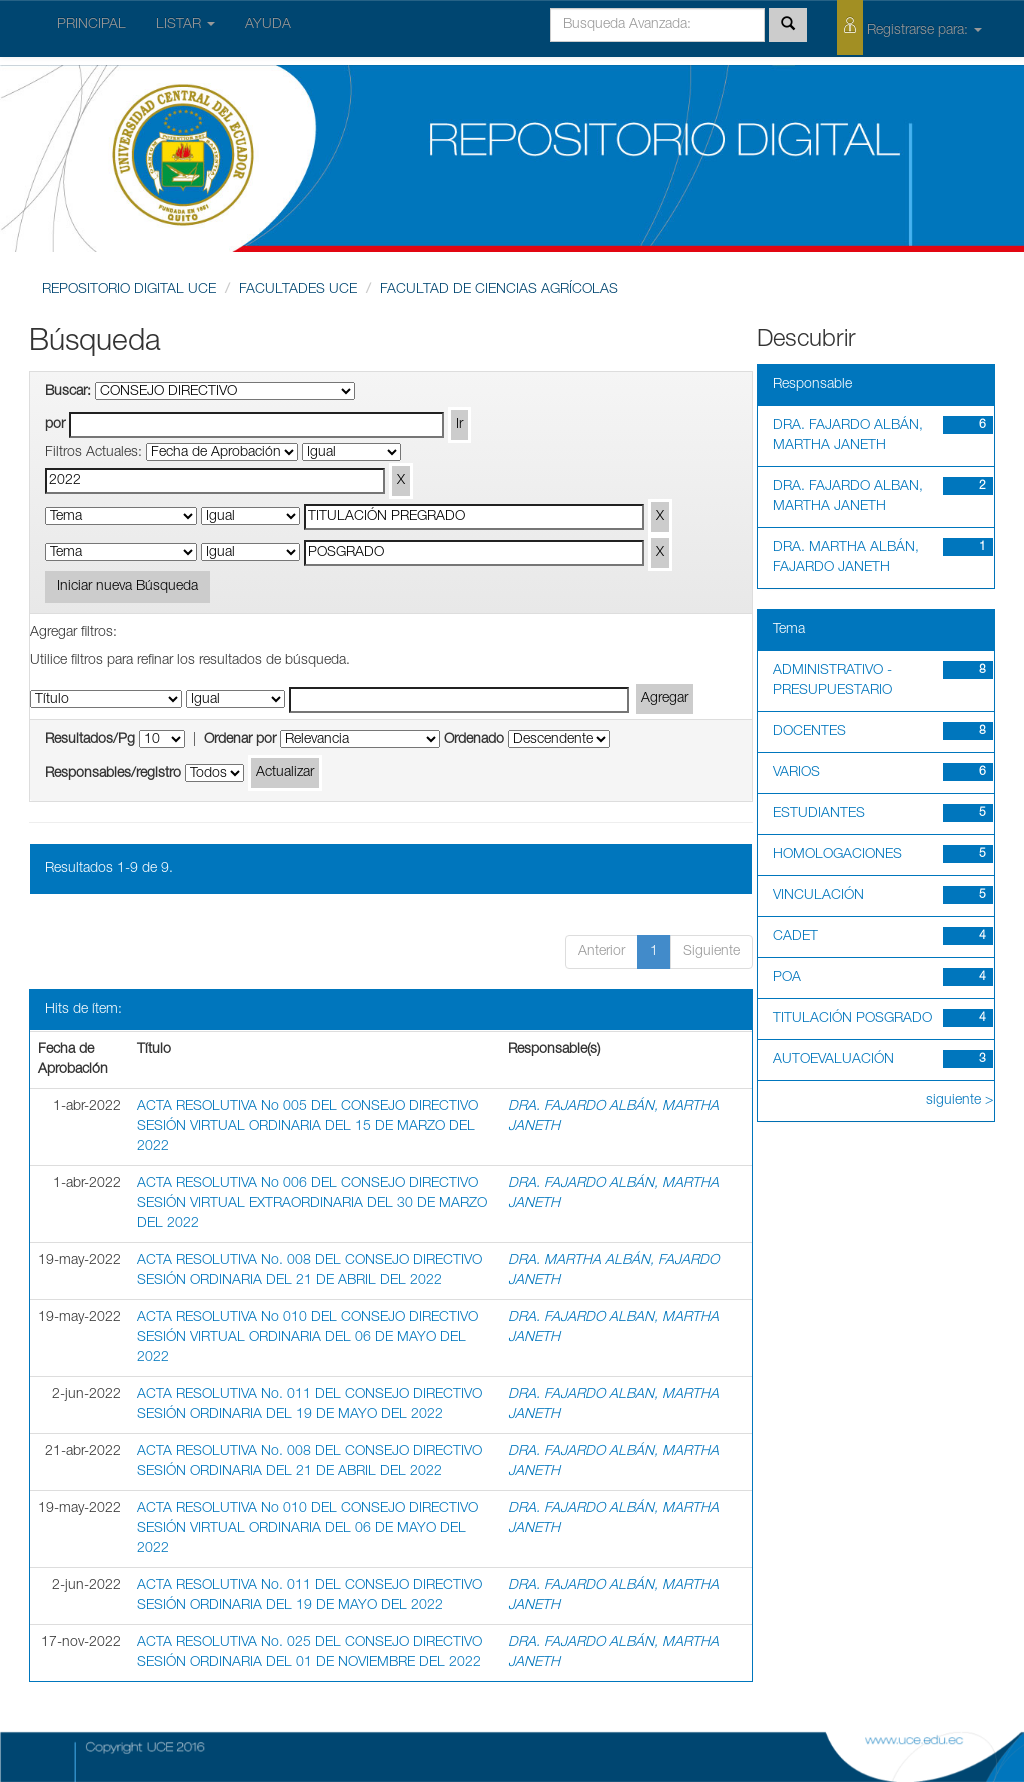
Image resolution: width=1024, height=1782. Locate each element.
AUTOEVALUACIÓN (833, 1060)
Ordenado (474, 740)
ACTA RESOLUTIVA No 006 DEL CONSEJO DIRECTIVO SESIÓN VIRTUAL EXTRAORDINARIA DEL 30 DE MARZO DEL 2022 (312, 1204)
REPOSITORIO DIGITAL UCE (129, 290)
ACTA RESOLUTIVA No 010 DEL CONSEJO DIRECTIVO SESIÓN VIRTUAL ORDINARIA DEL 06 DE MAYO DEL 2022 (307, 1338)
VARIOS (796, 773)
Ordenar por (240, 740)
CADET (795, 937)
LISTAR (185, 25)
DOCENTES (809, 732)
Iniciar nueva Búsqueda (127, 587)
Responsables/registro (113, 774)
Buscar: (68, 392)
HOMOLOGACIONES (837, 855)
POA (787, 978)
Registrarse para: (909, 27)
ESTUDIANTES (819, 814)
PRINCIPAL (91, 25)
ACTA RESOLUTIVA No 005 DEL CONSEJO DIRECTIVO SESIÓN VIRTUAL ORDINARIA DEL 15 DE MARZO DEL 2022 (307, 1127)
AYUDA (268, 25)
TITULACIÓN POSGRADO (852, 1019)
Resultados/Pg (90, 740)
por (55, 425)
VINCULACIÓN (818, 896)
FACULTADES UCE (298, 290)
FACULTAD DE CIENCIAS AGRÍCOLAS (499, 290)
